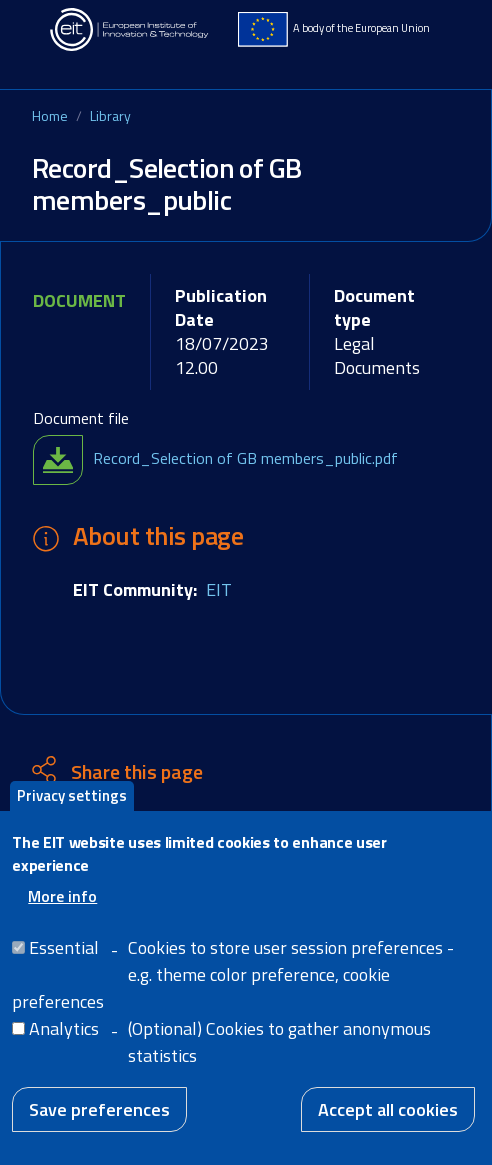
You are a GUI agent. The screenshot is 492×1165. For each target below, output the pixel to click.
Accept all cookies (388, 1122)
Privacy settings (72, 808)
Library (110, 115)
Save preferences (99, 1122)
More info (62, 909)
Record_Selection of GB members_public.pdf (245, 458)
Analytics (64, 1041)
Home (50, 115)
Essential (64, 960)
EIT (219, 589)
